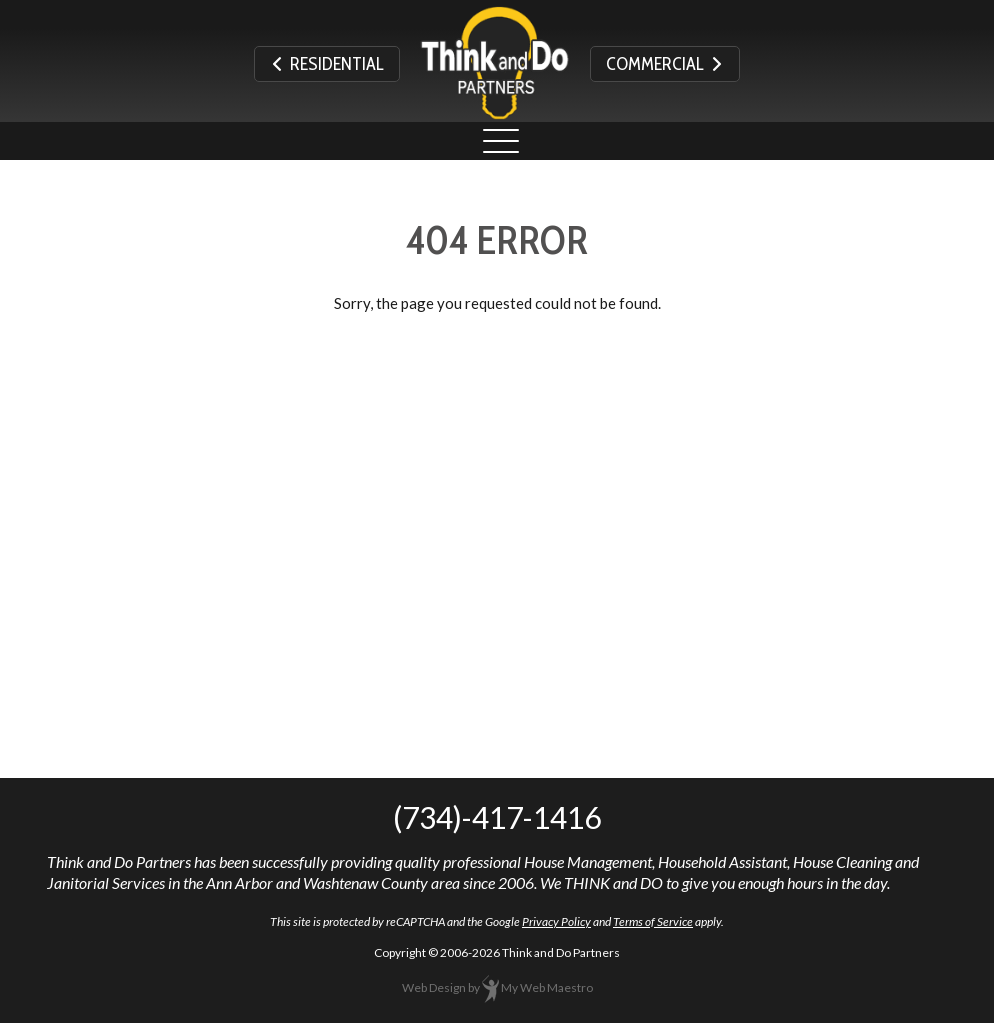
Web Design (434, 987)
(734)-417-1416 (497, 817)
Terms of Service (653, 921)
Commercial (665, 64)
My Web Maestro (547, 987)
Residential (327, 64)
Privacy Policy (556, 921)
